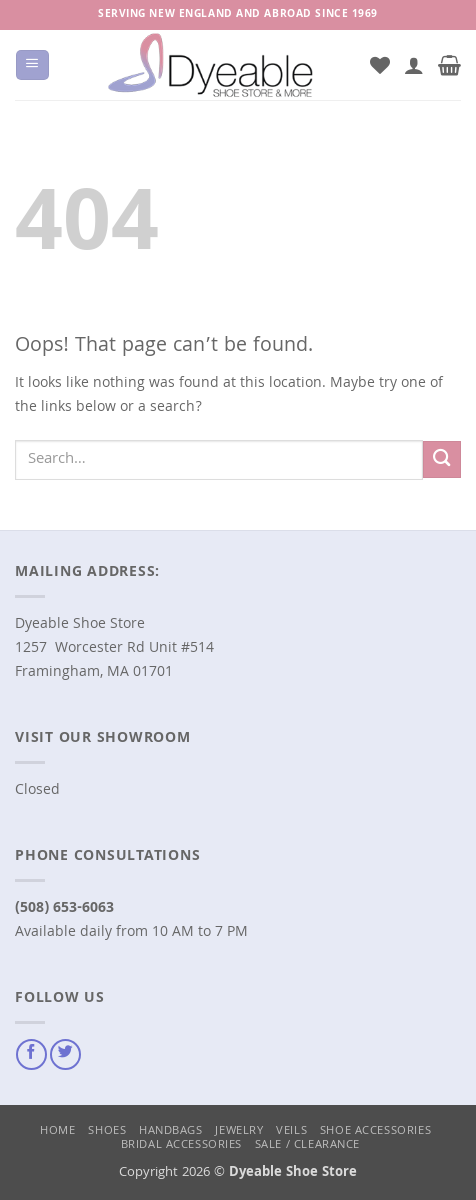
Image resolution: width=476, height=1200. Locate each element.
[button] (32, 65)
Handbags (171, 1131)
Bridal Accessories (181, 1145)
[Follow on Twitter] (65, 1054)
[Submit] (442, 459)
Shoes (107, 1131)
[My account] (414, 65)
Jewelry (239, 1131)
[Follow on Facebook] (31, 1054)
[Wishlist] (380, 65)
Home (57, 1131)
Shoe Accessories (375, 1131)
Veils (291, 1131)
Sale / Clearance (307, 1145)
